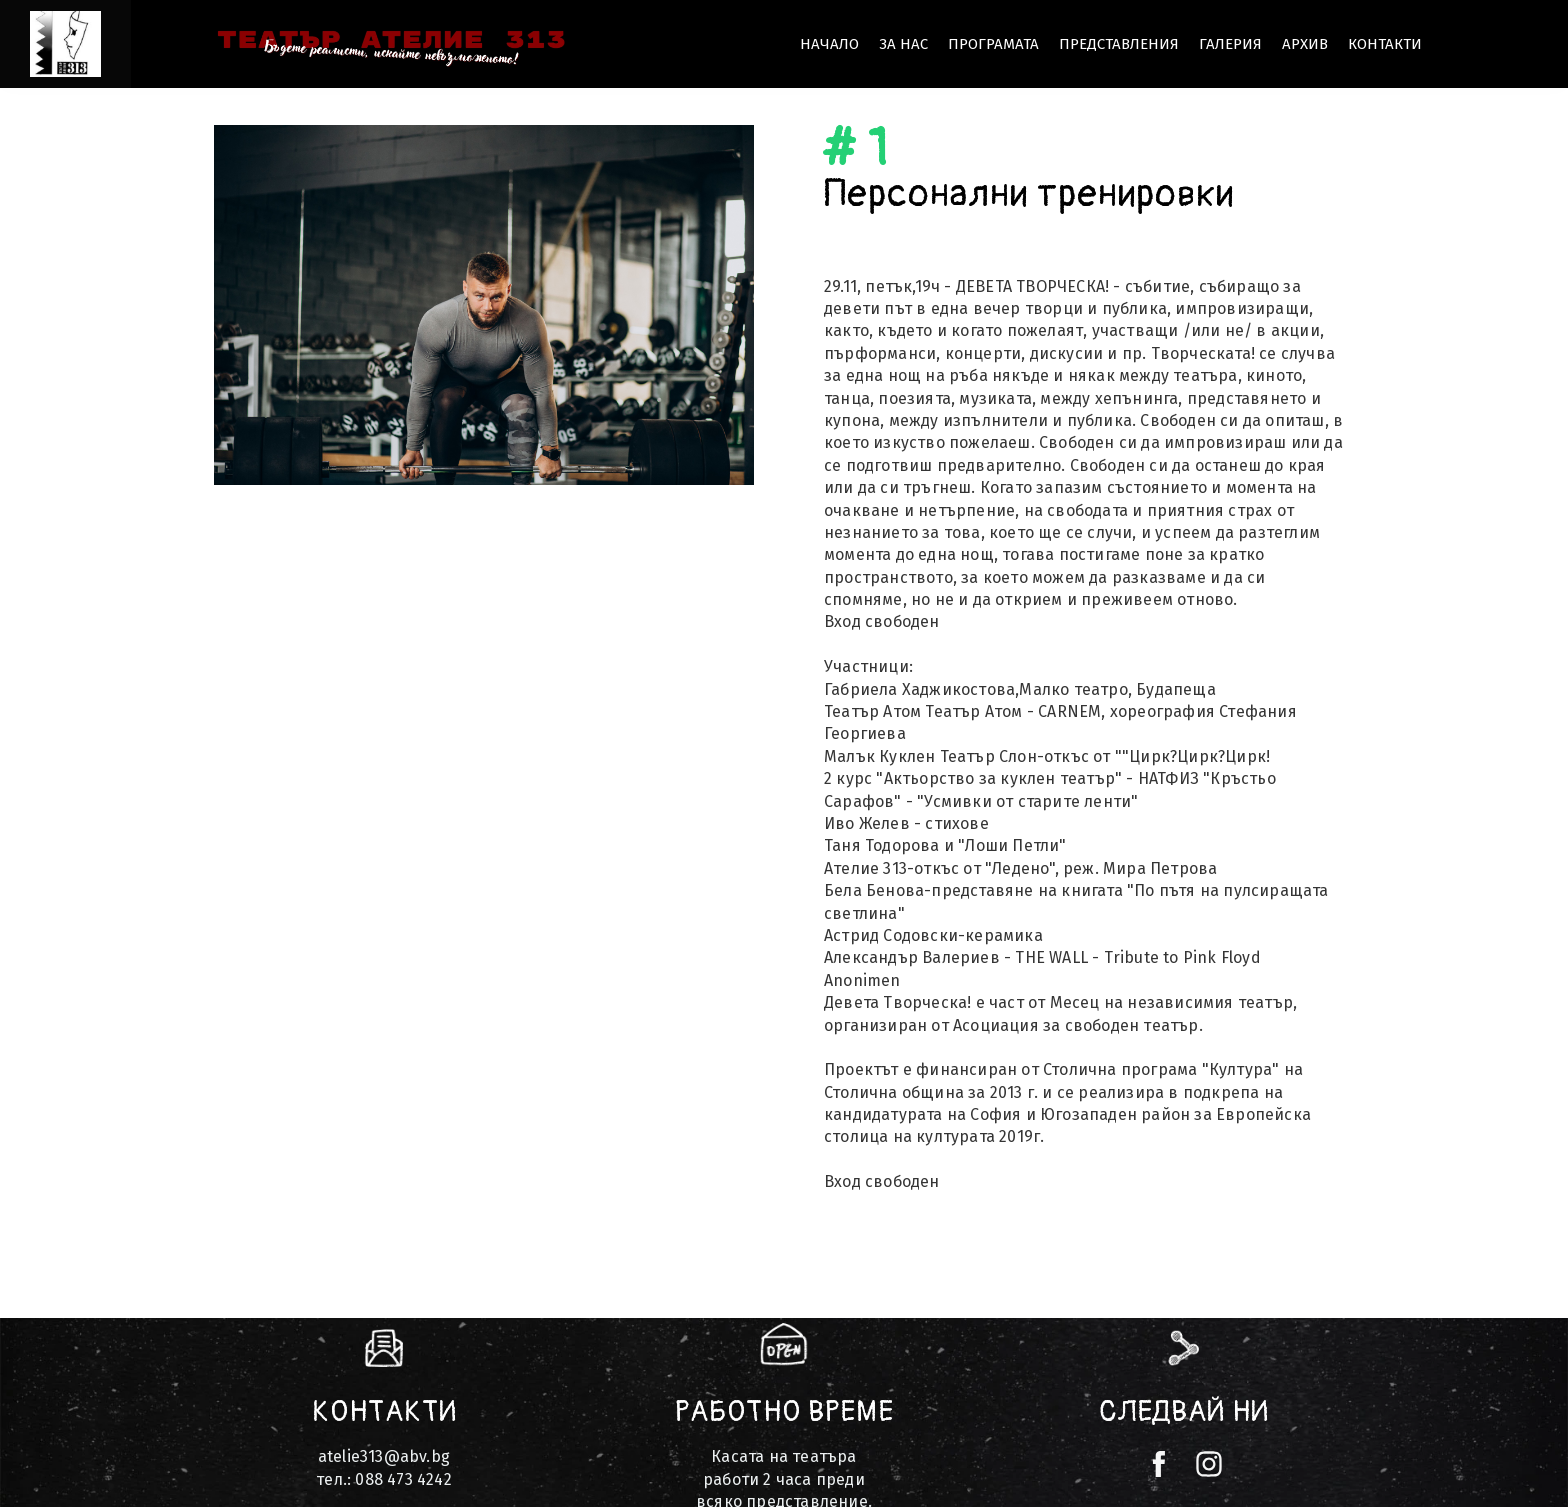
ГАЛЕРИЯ (1230, 44)
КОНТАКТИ (1385, 44)
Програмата (993, 44)
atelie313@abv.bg (384, 1456)
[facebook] (1159, 1464)
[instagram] (1209, 1464)
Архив (1305, 44)
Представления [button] (1119, 44)
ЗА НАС (903, 44)
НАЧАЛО (829, 44)
